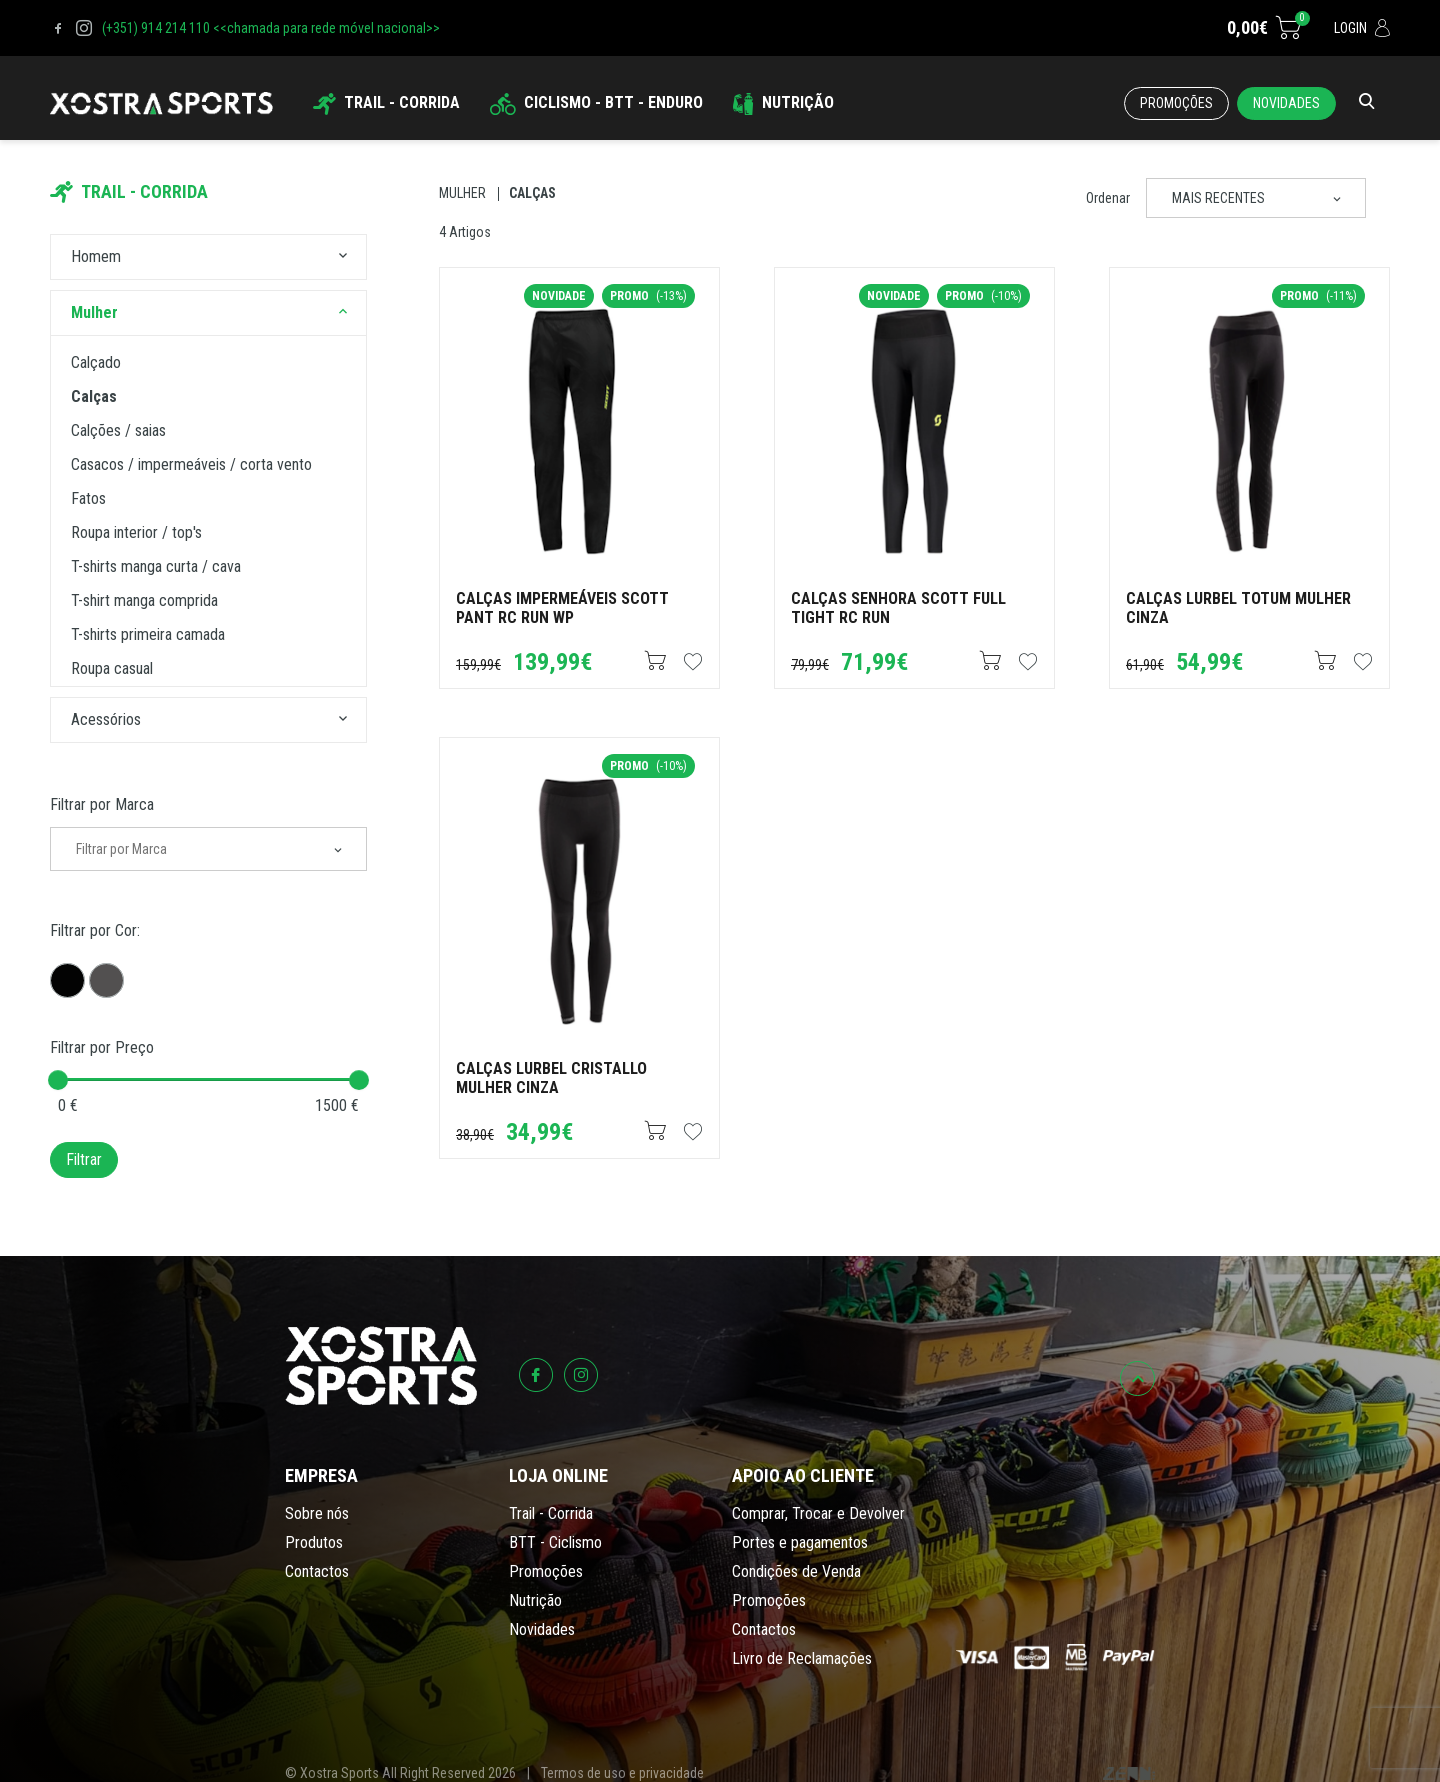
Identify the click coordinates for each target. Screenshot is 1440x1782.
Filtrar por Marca (102, 804)
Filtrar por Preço (102, 1047)
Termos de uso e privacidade (622, 1773)
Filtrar (84, 1159)
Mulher (462, 193)
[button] (343, 257)
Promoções (1176, 103)
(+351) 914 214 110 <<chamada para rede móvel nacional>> (271, 28)
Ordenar (1108, 198)
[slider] (58, 1080)
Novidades (1286, 103)
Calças (532, 193)
